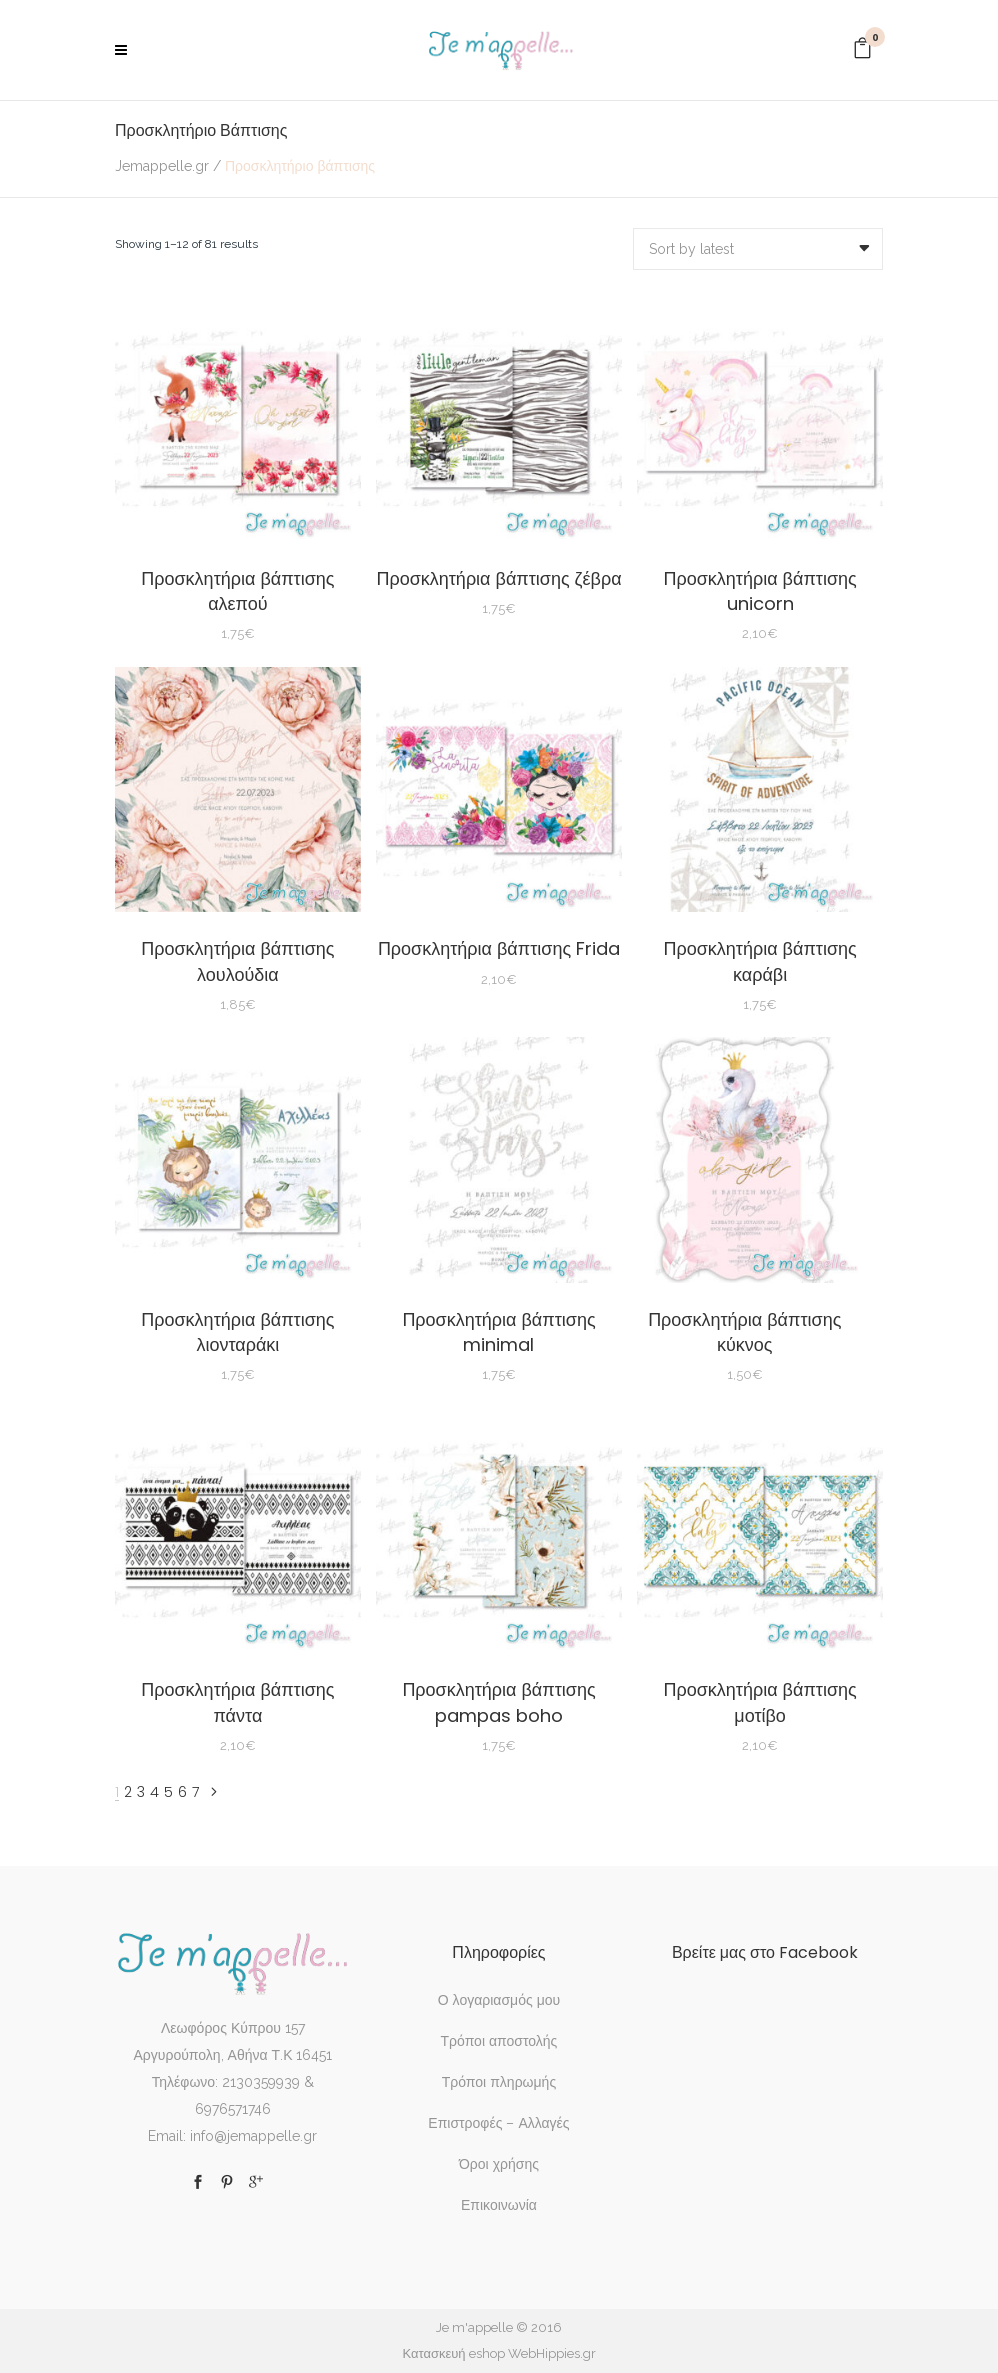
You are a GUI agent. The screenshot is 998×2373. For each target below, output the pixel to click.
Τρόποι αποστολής (499, 2041)
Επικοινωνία (499, 2205)
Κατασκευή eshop (453, 2353)
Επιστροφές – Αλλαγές (498, 2123)
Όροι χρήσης (499, 2164)
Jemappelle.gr (162, 166)
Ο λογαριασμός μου (499, 2000)
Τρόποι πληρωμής (499, 2082)
